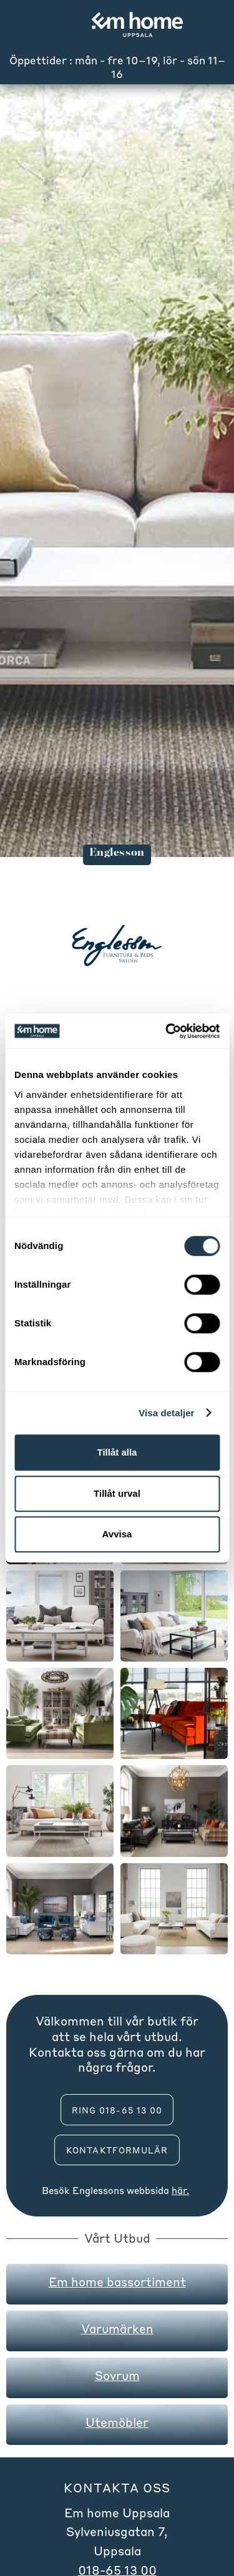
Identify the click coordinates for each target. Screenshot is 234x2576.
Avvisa (117, 1534)
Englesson (95, 2190)
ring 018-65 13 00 (117, 2110)
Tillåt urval (117, 1493)
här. (180, 2190)
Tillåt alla (117, 1452)
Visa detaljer (166, 1413)
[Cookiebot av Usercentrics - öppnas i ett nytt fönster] (167, 1031)
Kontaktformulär (117, 2150)
